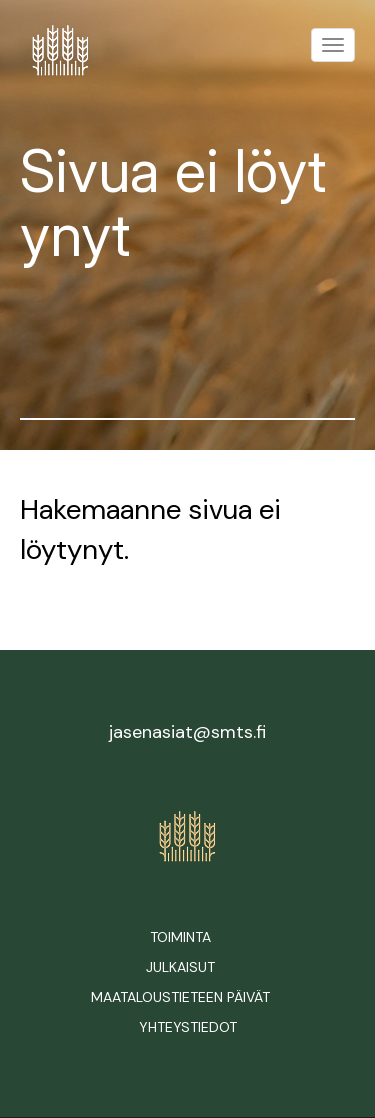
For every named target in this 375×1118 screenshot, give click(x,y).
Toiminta (180, 937)
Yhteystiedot (188, 1027)
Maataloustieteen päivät (180, 997)
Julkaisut (180, 967)
